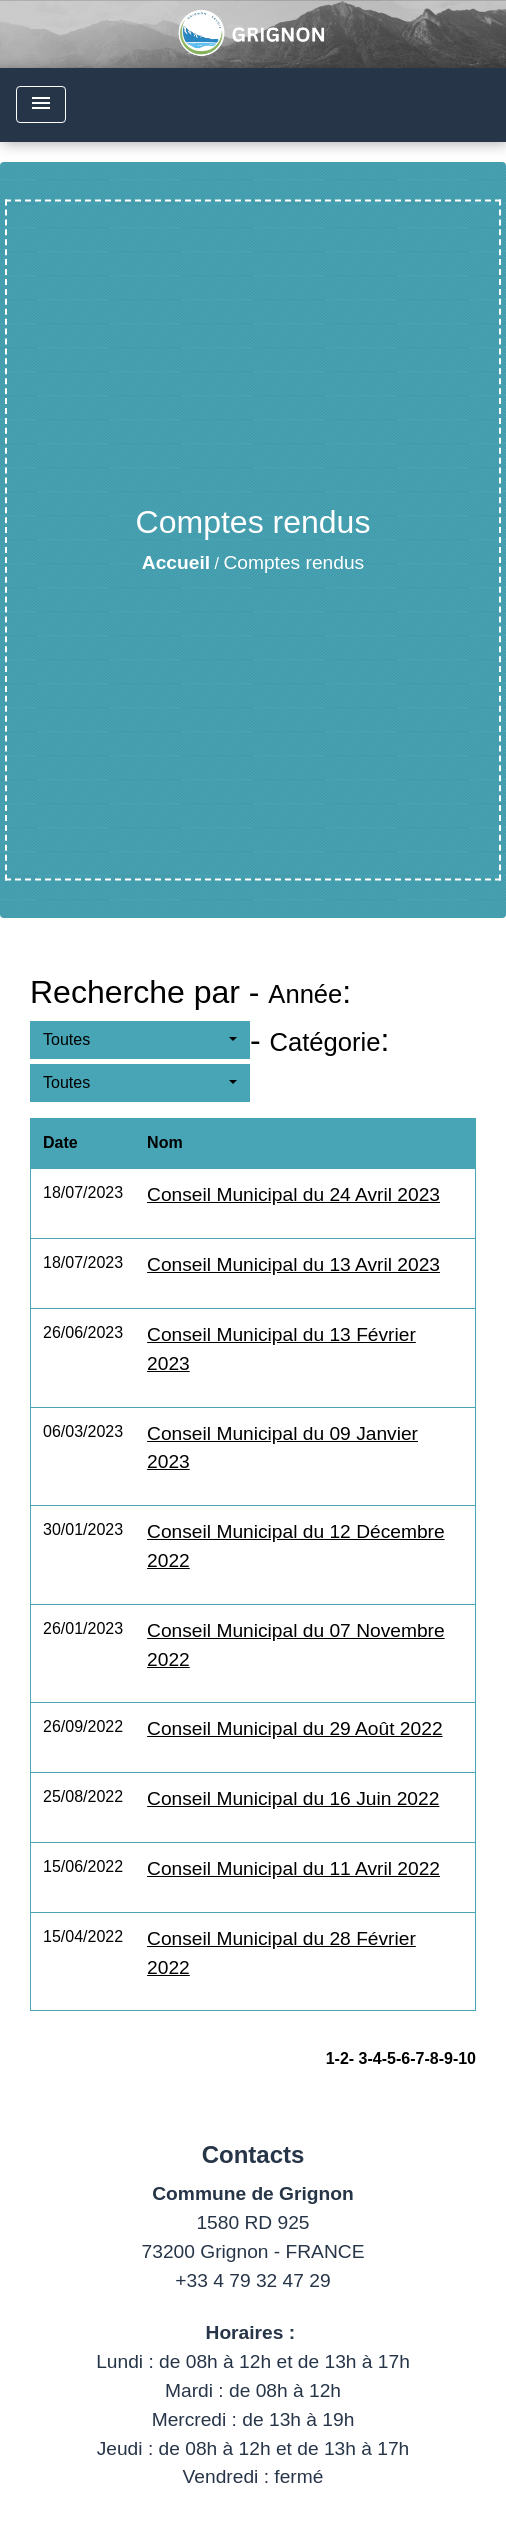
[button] (140, 1040)
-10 (464, 2058)
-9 (446, 2058)
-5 (389, 2058)
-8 (431, 2058)
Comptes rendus (293, 562)
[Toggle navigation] (41, 104)
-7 (417, 2058)
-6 (403, 2058)
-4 (374, 2058)
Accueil (176, 562)
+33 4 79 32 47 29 (252, 2280)
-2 (342, 2058)
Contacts (253, 2154)
